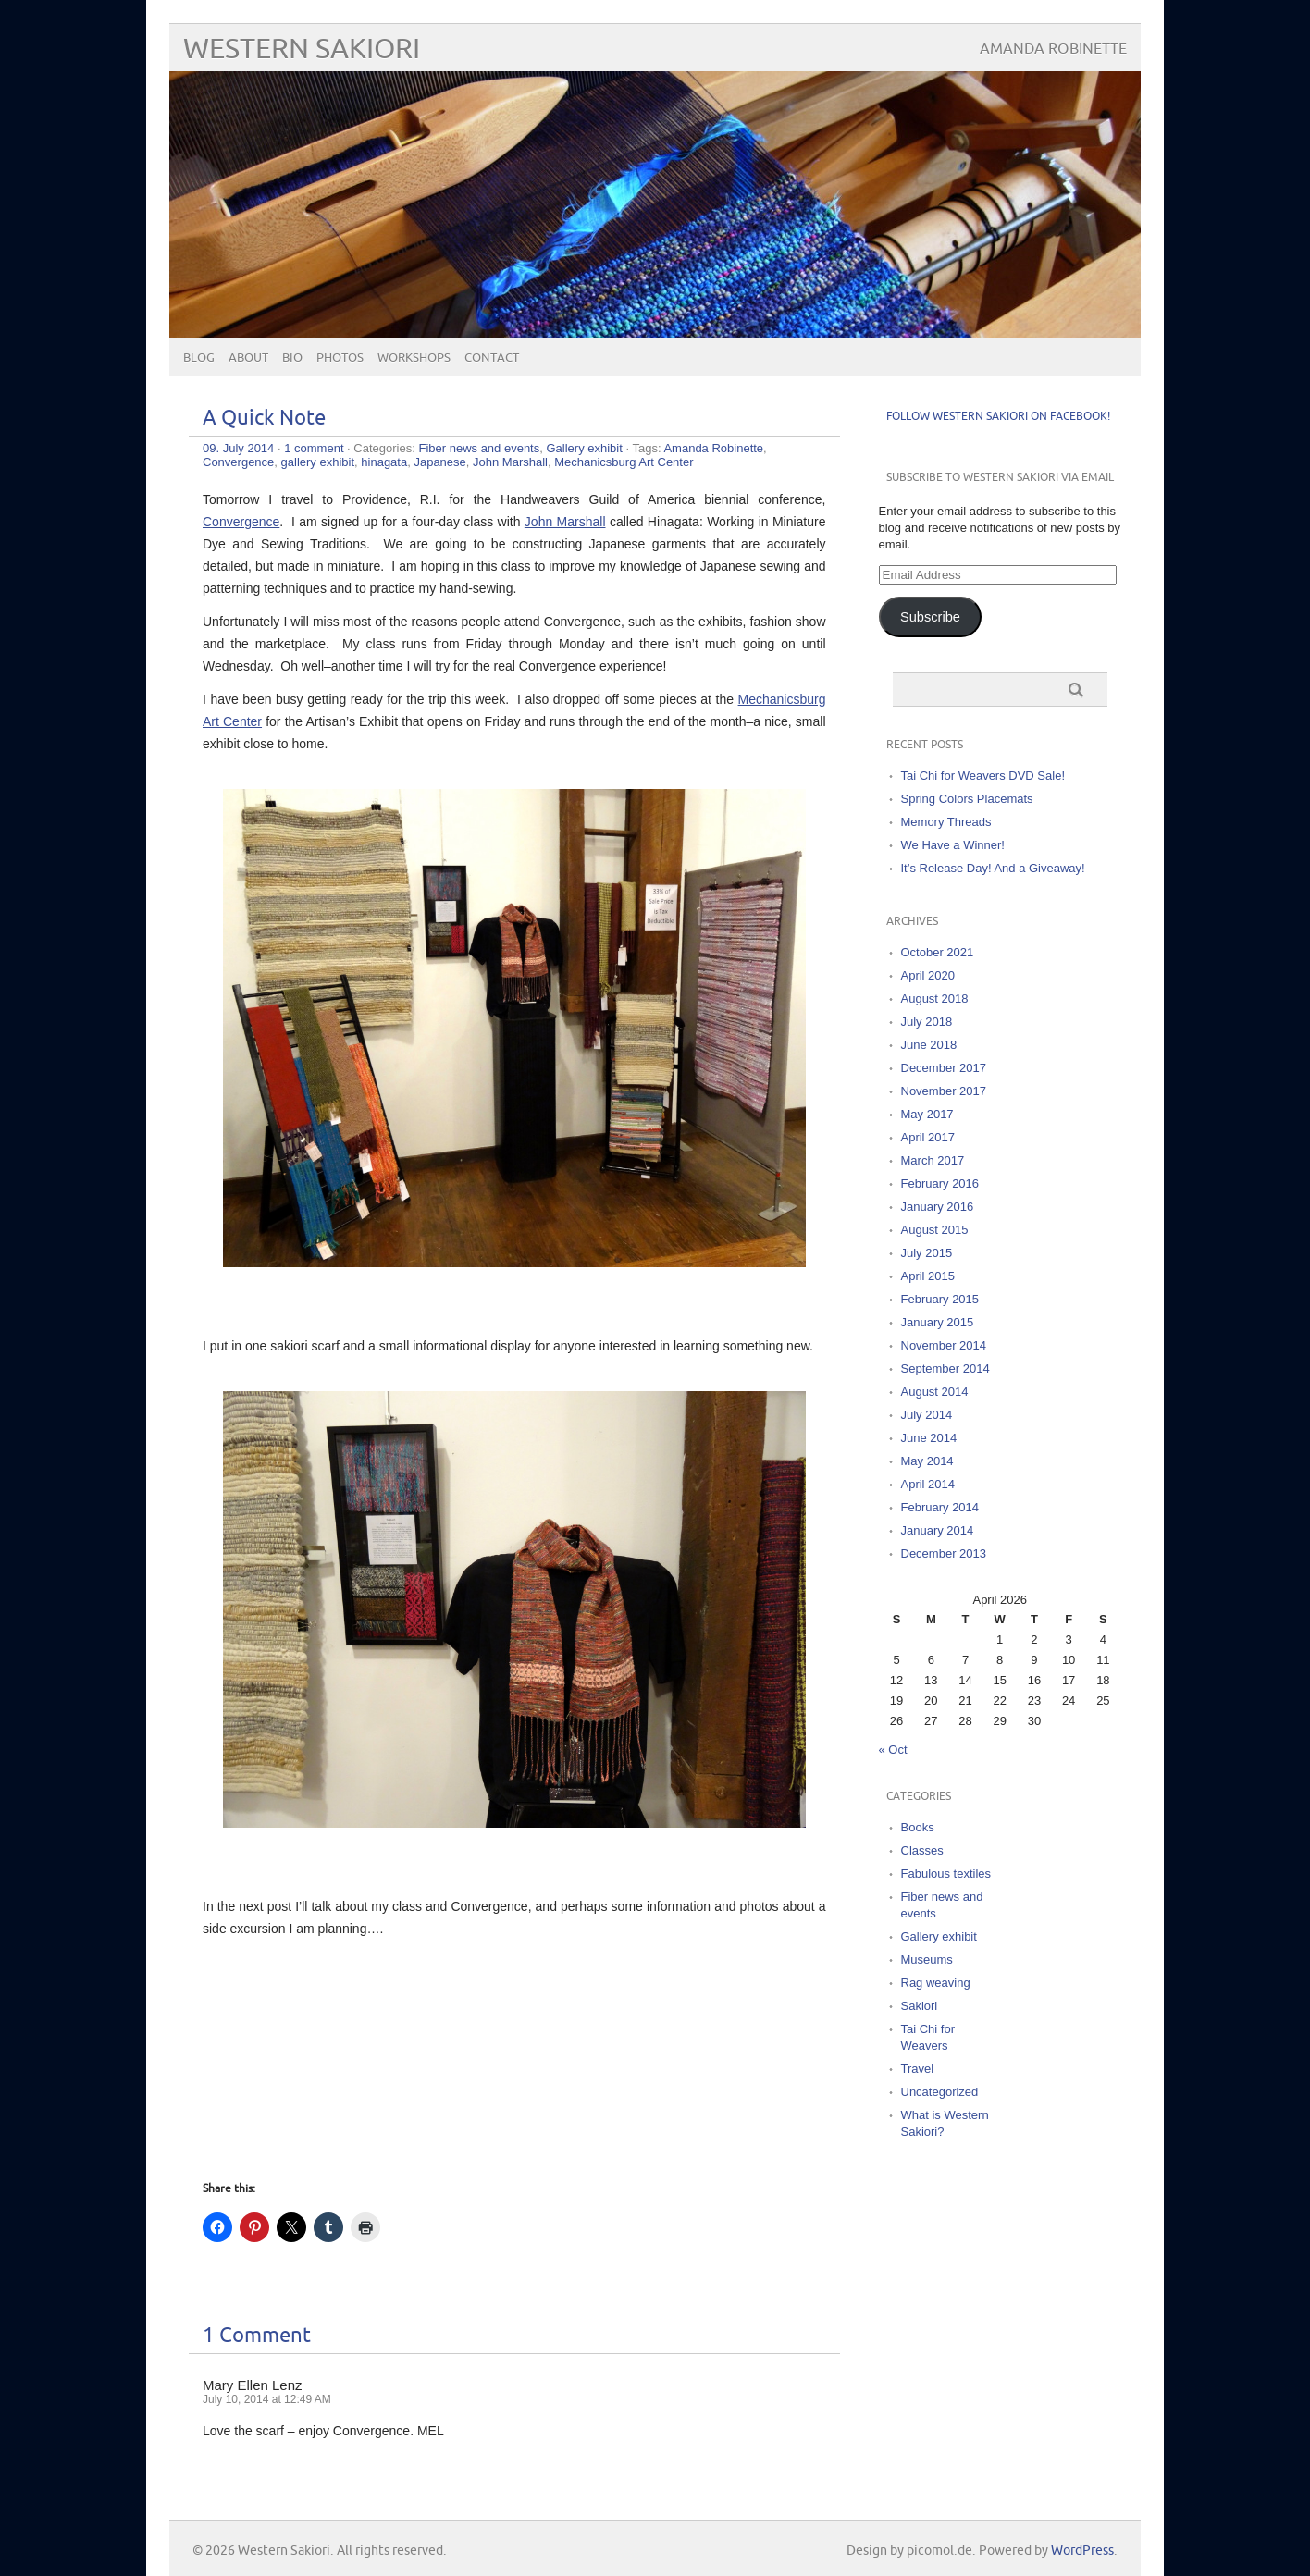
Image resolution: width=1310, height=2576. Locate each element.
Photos (340, 357)
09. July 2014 (238, 448)
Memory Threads (946, 822)
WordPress (1082, 2551)
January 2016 (937, 1207)
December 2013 (944, 1553)
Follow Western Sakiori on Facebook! (998, 417)
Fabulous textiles (946, 1873)
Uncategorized (940, 2092)
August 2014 (935, 1392)
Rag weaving (935, 1983)
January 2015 (937, 1322)
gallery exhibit (318, 462)
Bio (292, 357)
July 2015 (927, 1253)
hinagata (384, 462)
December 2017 (944, 1068)
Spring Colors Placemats (967, 799)
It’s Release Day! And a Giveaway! (993, 868)
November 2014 (944, 1345)
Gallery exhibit (584, 448)
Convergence (238, 462)
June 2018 (929, 1045)
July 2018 (927, 1022)
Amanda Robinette (713, 448)
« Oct (893, 1749)
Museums (927, 1959)
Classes (922, 1850)
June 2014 (929, 1438)
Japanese (439, 462)
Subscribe (930, 617)
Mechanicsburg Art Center (623, 462)
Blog (199, 357)
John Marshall (510, 462)
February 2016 (940, 1183)
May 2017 (927, 1114)
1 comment (313, 448)
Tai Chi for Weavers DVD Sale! (983, 776)
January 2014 (937, 1530)
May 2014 (927, 1461)
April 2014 (928, 1484)
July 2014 (927, 1415)
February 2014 (940, 1507)
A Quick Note (264, 418)
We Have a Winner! (953, 845)
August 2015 (935, 1230)
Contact (491, 357)
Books (917, 1827)
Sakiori (919, 2006)
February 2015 (940, 1299)
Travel (917, 2069)
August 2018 (935, 998)
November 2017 (944, 1091)
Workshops (414, 357)
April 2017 (928, 1137)
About (248, 357)
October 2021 (937, 952)
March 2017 (933, 1160)
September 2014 (945, 1368)
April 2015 (928, 1276)
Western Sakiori (301, 49)
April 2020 (928, 975)
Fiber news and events (478, 448)
